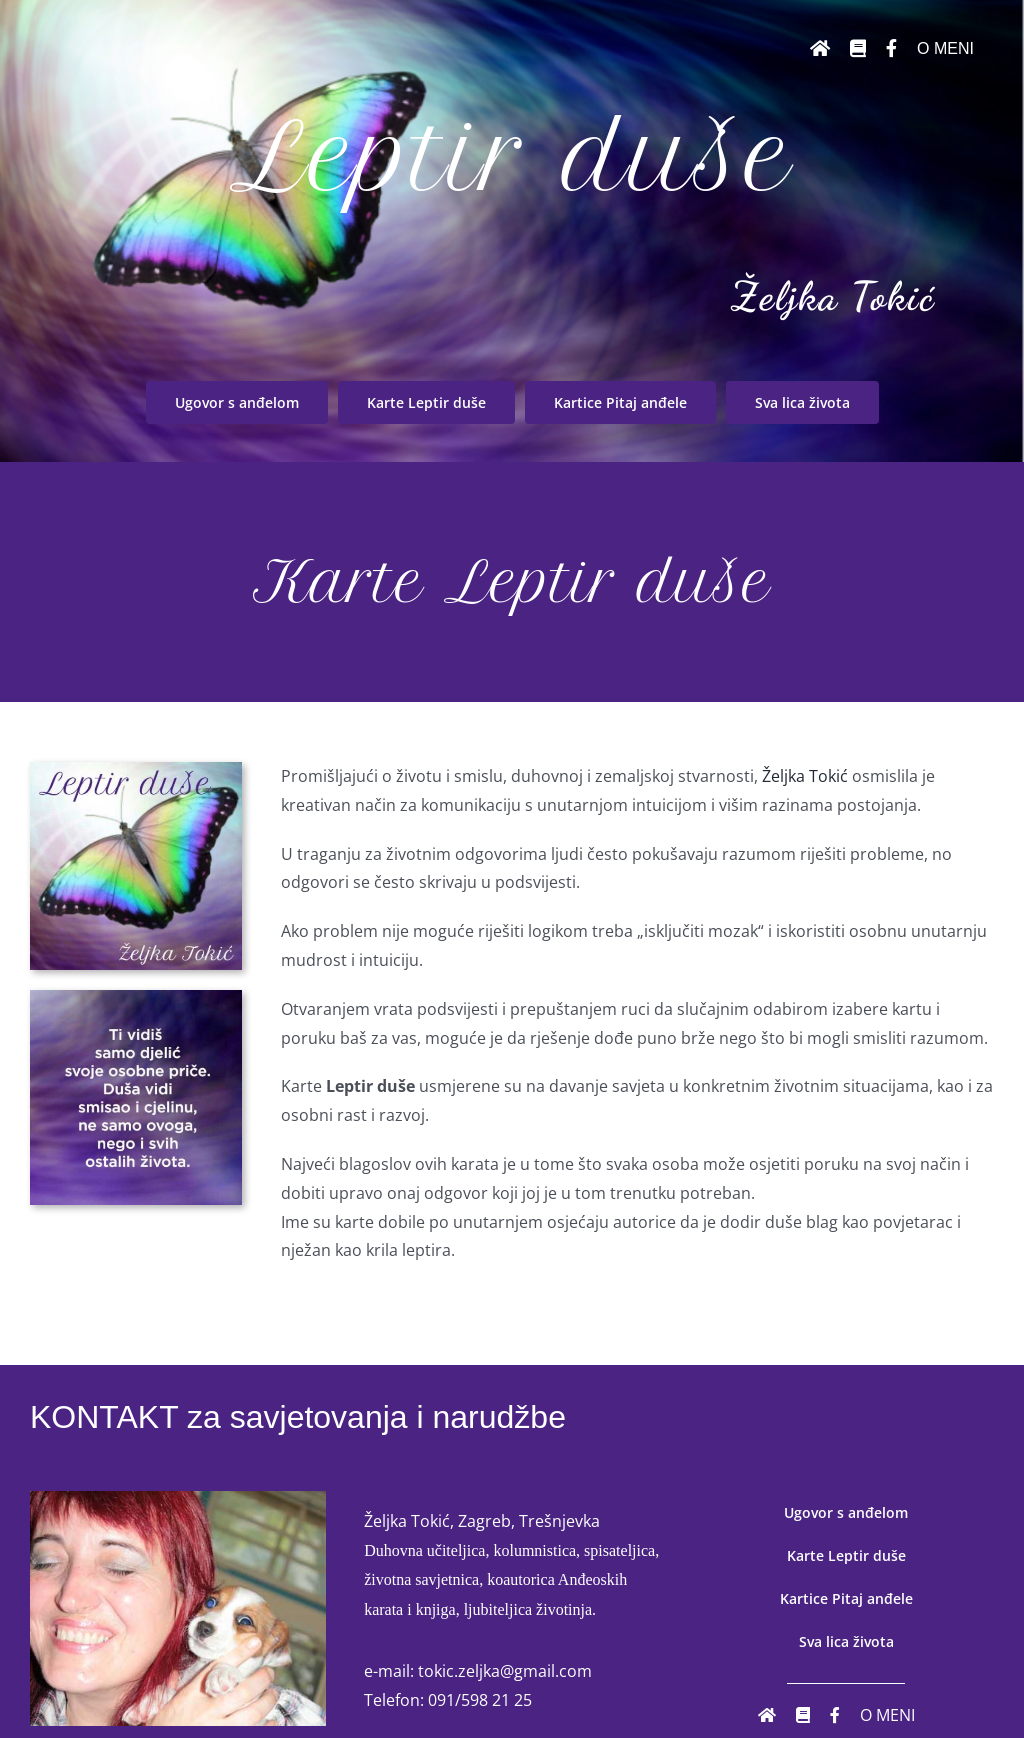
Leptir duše (512, 157)
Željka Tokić (833, 296)
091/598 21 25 (480, 1700)
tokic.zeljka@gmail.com (505, 1671)
